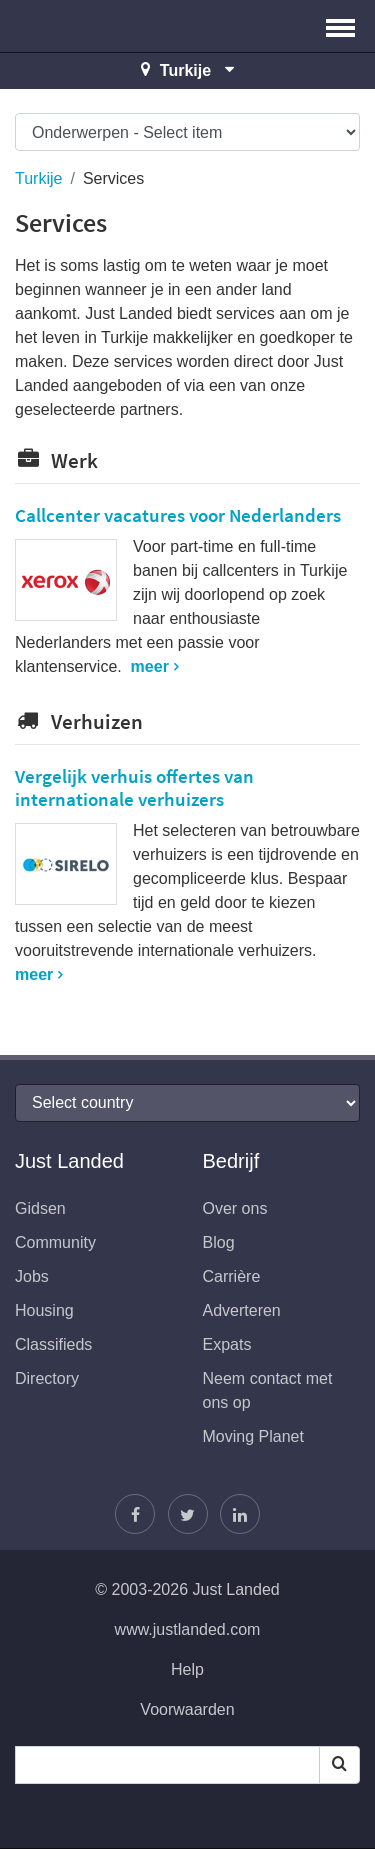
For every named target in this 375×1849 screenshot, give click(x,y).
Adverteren (242, 1310)
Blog (219, 1242)
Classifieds (53, 1344)
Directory (47, 1378)
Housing (44, 1310)
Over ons (235, 1208)
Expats (227, 1344)
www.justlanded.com (188, 1629)
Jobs (32, 1276)
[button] (340, 26)
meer (150, 666)
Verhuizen (79, 721)
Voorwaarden (187, 1709)
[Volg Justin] (188, 1514)
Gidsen (40, 1208)
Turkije (38, 178)
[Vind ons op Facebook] (135, 1514)
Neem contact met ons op (268, 1390)
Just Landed (90, 26)
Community (55, 1242)
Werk (56, 460)
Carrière (232, 1276)
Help (187, 1669)
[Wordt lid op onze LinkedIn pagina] (240, 1514)
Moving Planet (253, 1436)
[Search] (339, 1765)
